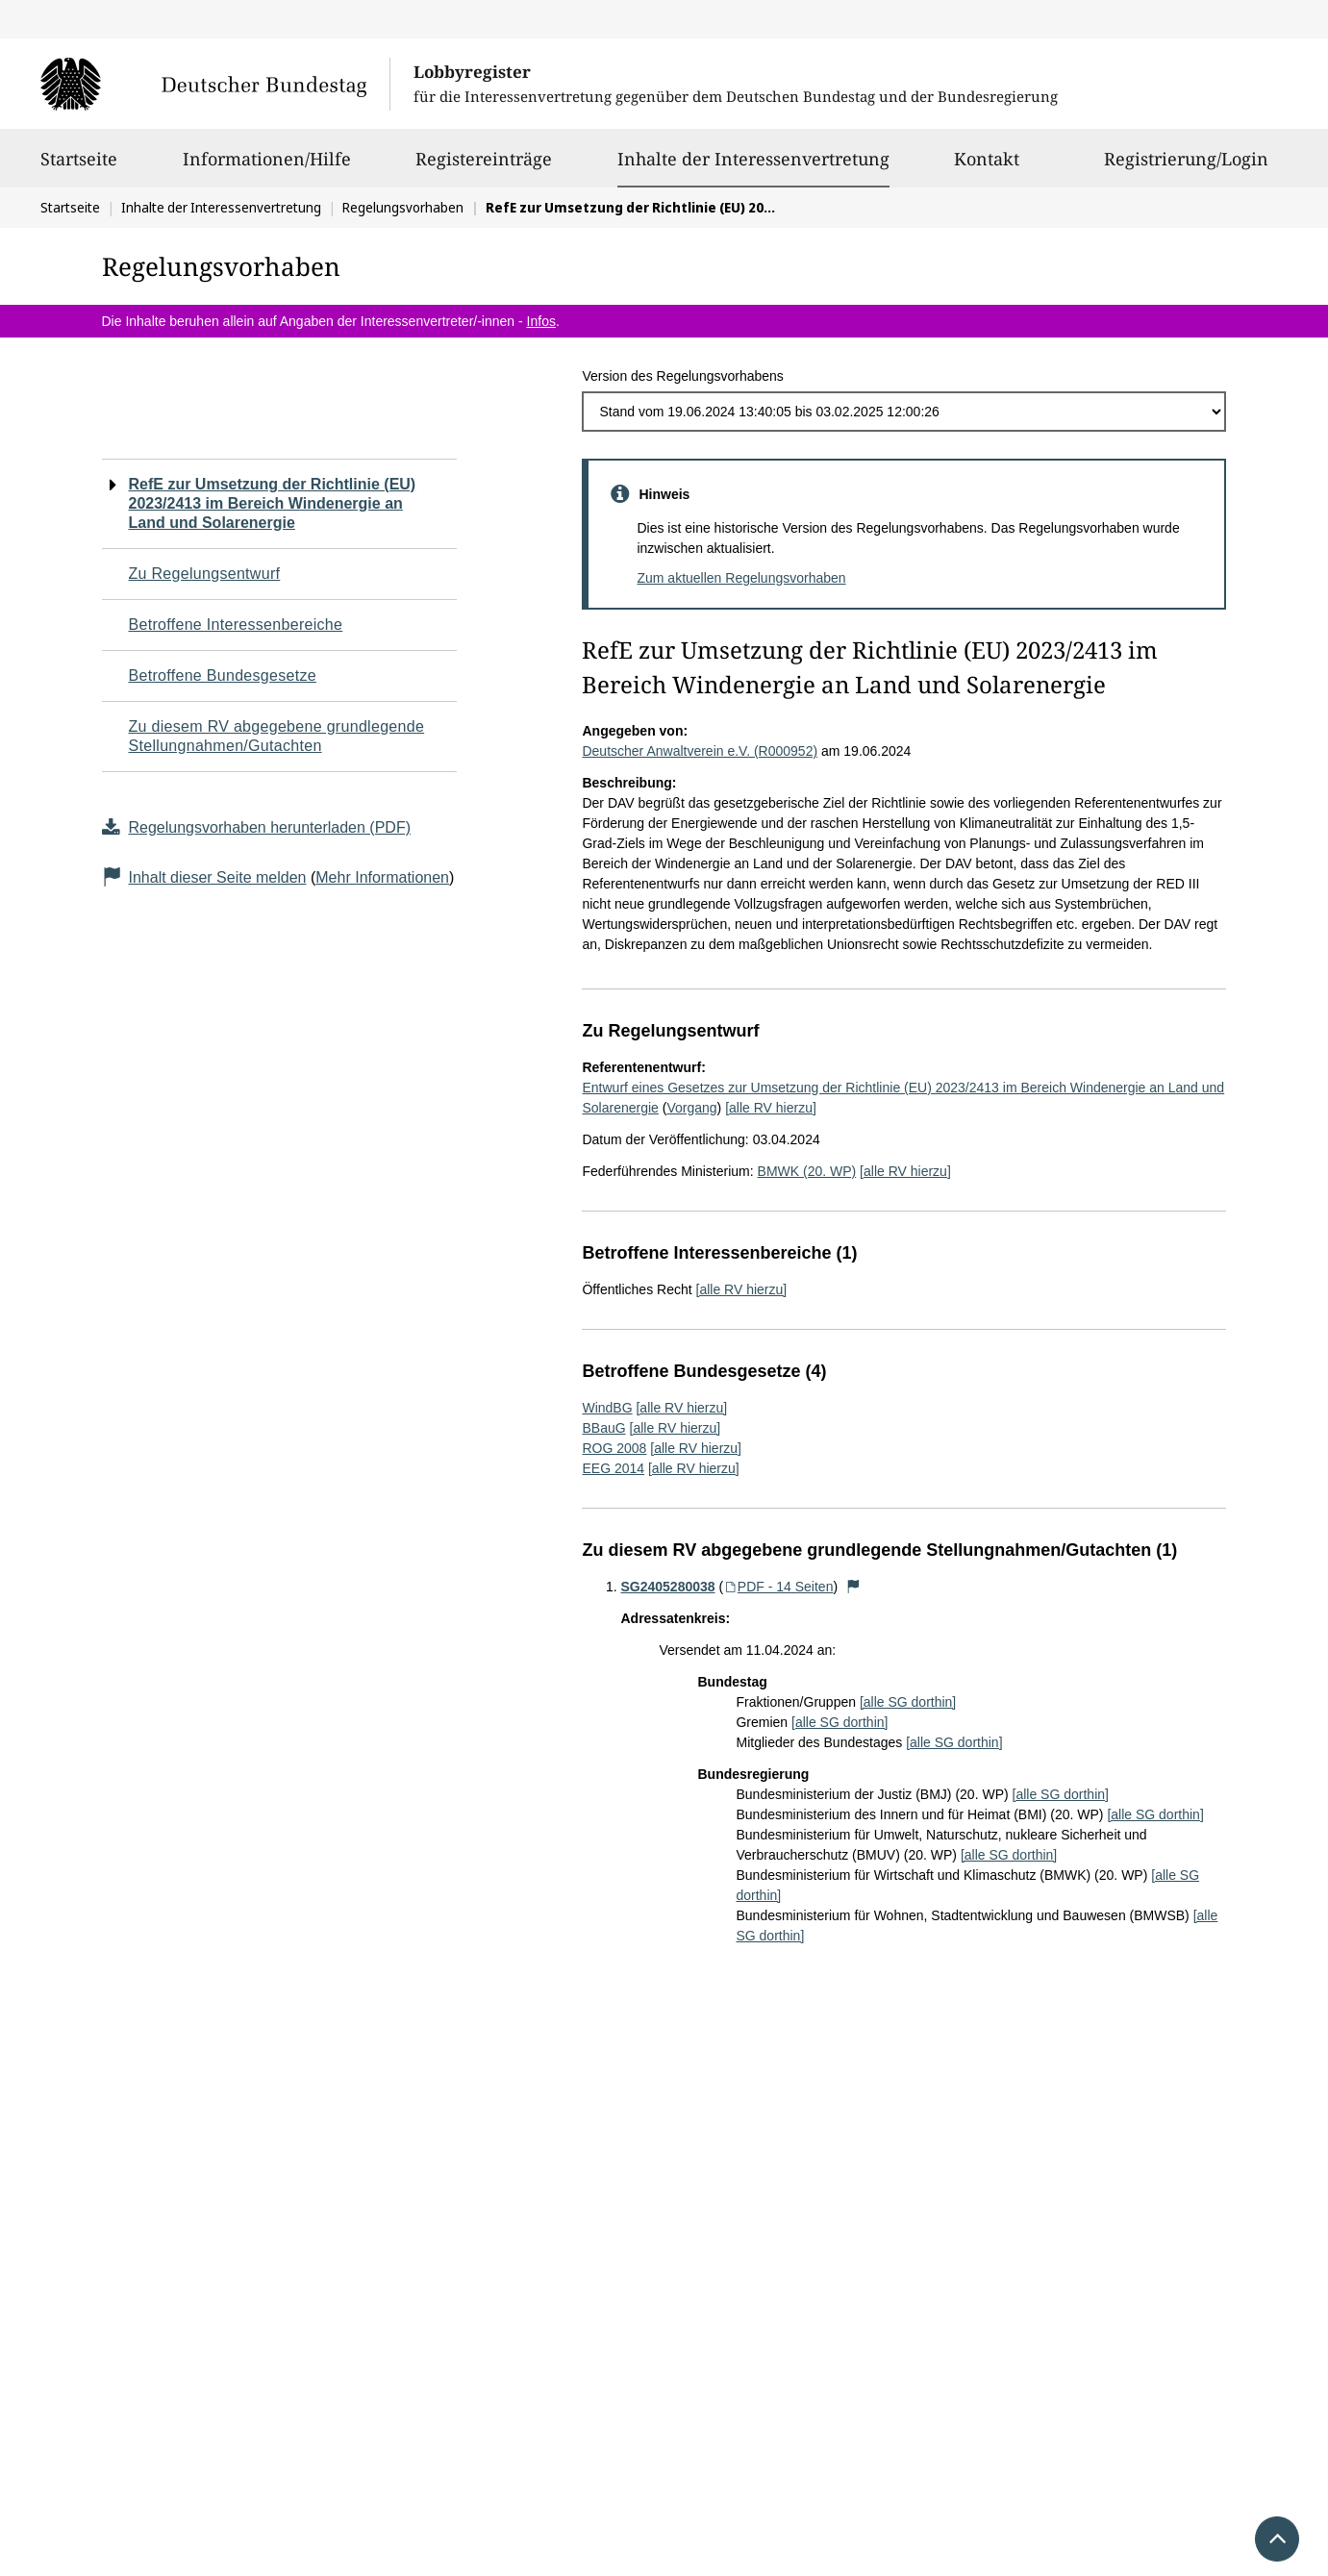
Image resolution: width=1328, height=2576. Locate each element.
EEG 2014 (613, 1468)
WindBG (607, 1407)
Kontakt (986, 167)
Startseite (78, 167)
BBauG (603, 1428)
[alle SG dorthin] (908, 1702)
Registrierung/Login (1186, 167)
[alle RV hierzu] (770, 1107)
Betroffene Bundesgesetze (223, 675)
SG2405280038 (667, 1586)
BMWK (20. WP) (807, 1171)
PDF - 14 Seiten (778, 1586)
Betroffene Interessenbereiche (236, 624)
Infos (541, 321)
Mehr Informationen (382, 877)
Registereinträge (483, 167)
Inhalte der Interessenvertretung (753, 159)
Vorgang (691, 1107)
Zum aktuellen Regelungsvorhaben (741, 578)
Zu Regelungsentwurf (205, 573)
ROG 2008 (614, 1448)
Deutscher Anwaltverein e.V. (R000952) (699, 751)
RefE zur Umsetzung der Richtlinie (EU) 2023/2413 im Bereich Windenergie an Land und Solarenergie (272, 503)
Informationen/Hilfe (267, 167)
